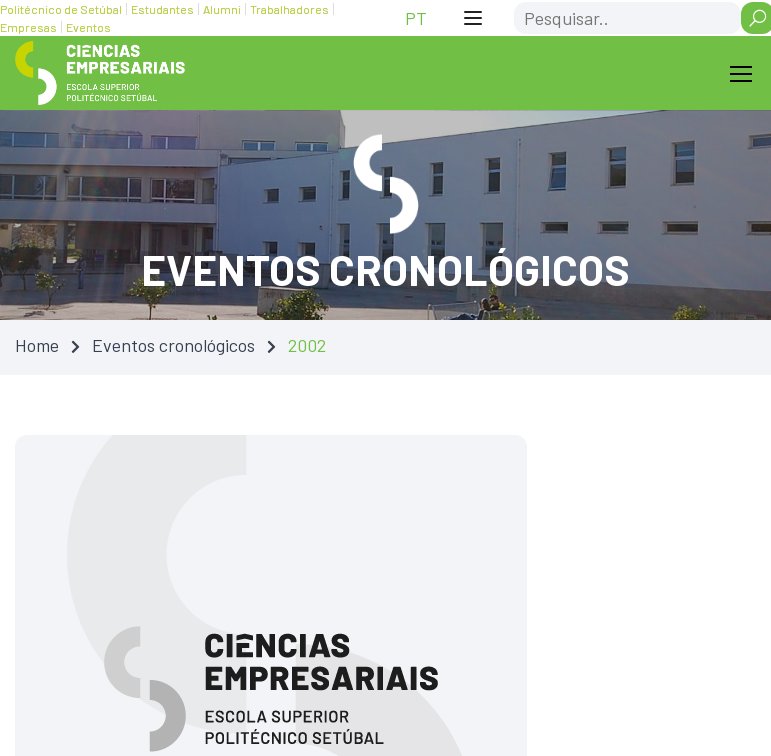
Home (37, 345)
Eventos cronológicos (173, 345)
